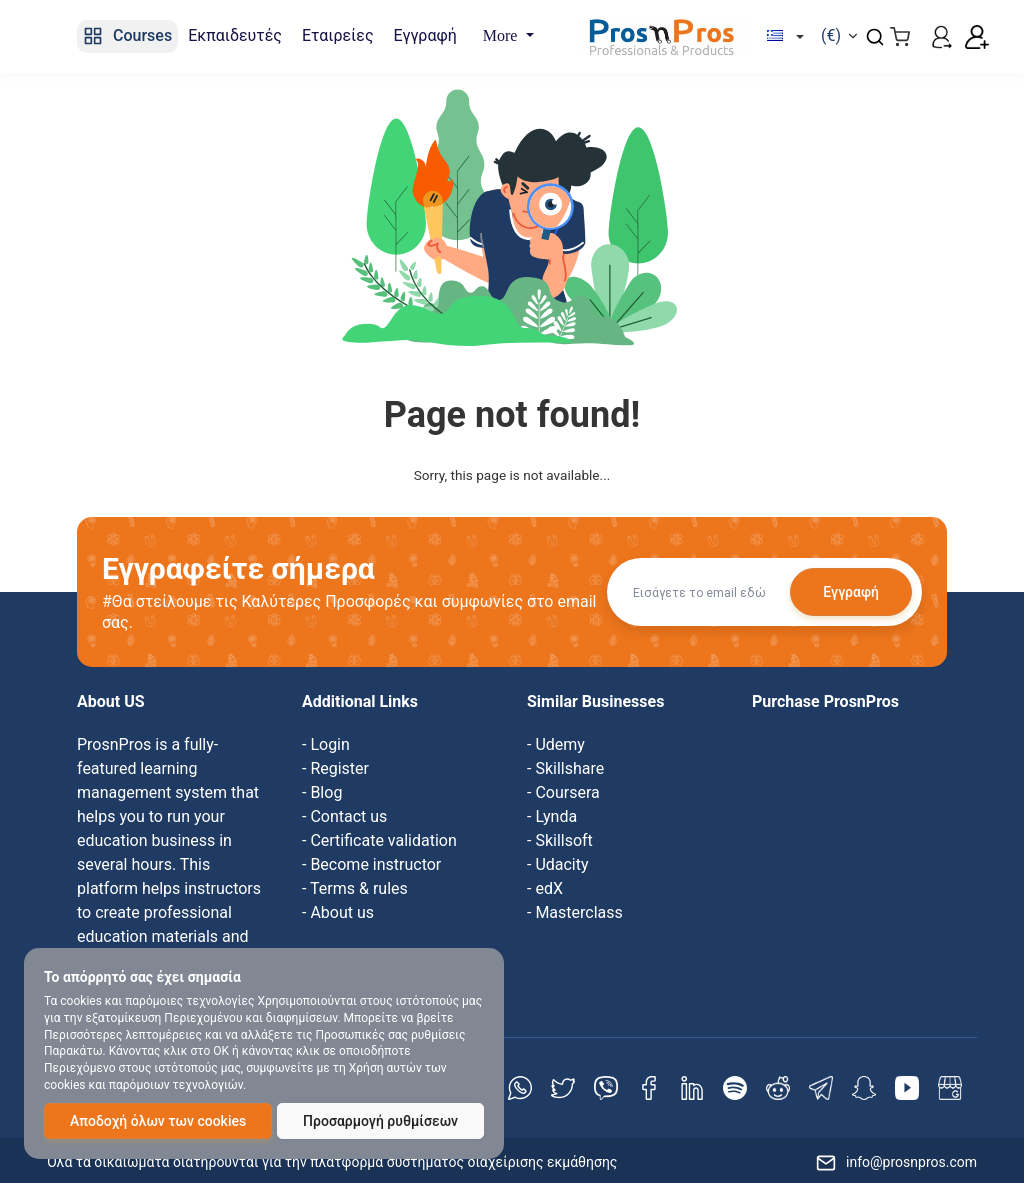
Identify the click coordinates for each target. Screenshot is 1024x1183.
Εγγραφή (851, 592)
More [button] (502, 35)
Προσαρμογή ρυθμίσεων (380, 1121)
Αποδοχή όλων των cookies (158, 1121)
